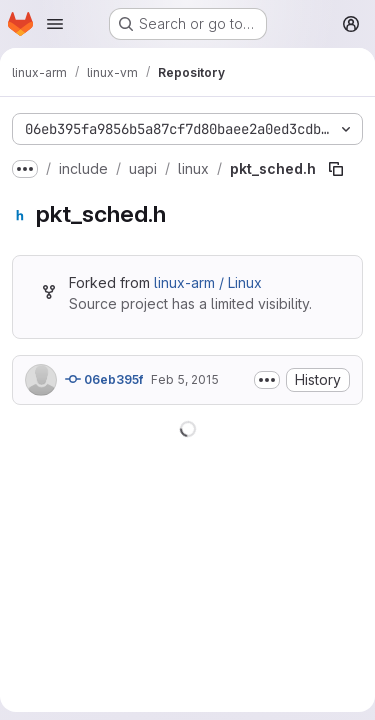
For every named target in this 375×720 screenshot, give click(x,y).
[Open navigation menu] (55, 24)
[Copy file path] (336, 169)
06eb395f (104, 379)
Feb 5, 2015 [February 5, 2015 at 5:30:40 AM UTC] (185, 379)
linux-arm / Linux (208, 282)
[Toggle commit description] (267, 380)
